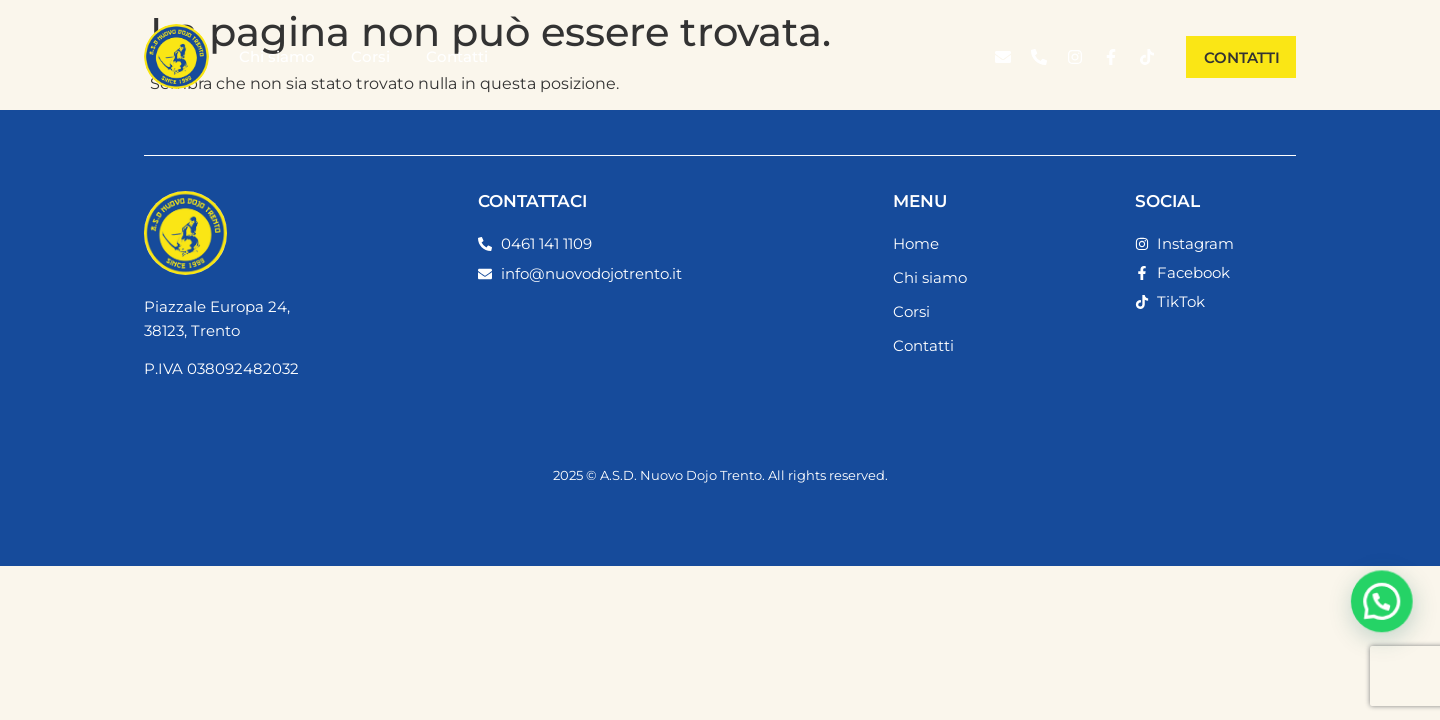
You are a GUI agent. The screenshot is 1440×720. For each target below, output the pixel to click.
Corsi (370, 56)
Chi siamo (277, 56)
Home (916, 243)
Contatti (457, 56)
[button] (1385, 609)
